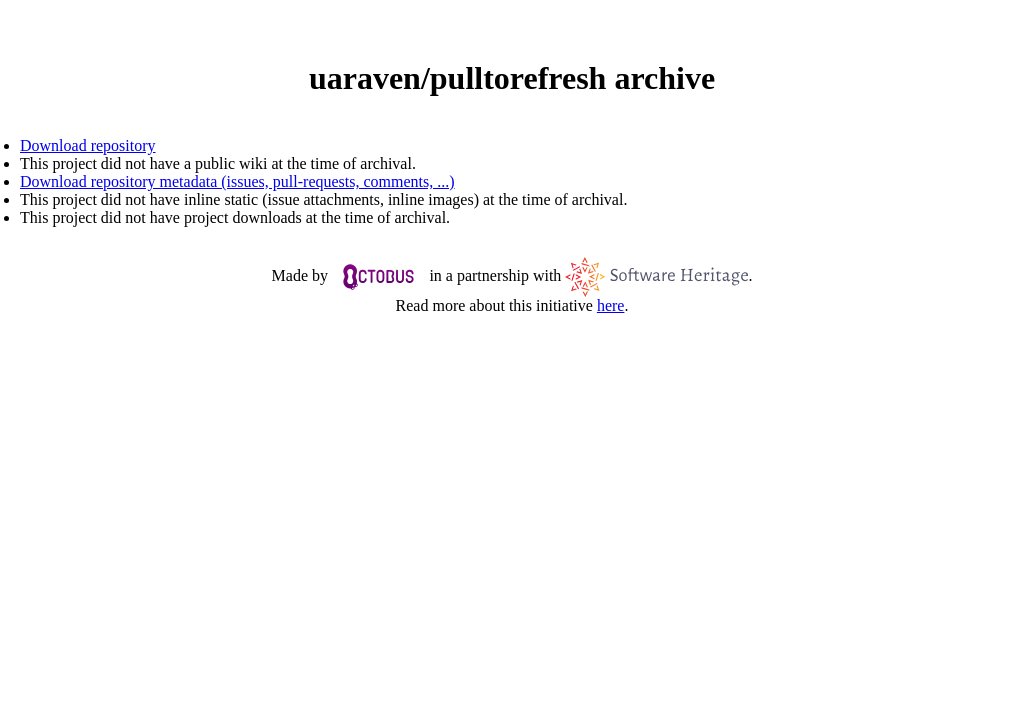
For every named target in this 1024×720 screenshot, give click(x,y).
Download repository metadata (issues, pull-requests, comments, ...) (237, 181)
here (611, 305)
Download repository (88, 145)
